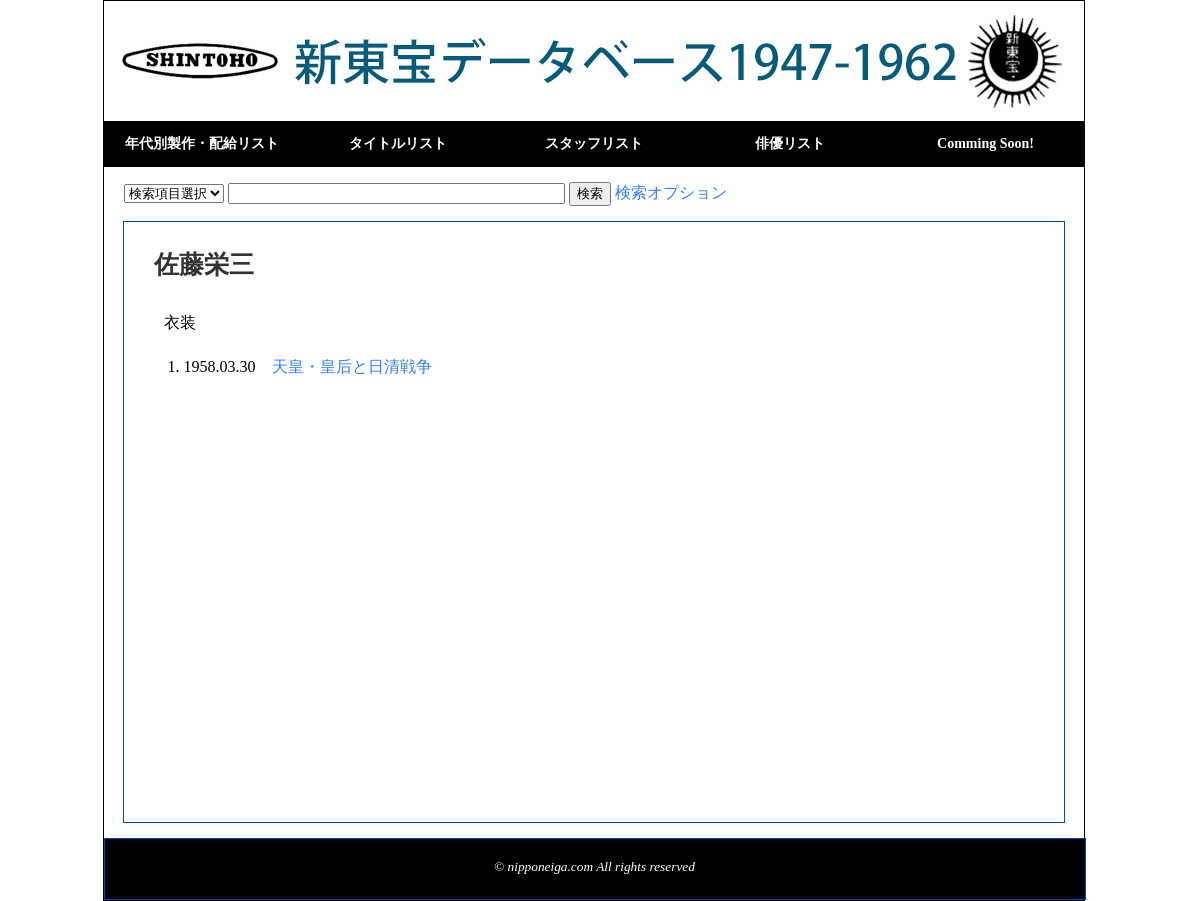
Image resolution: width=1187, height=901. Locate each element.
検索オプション (671, 192)
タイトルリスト (398, 143)
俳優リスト (790, 143)
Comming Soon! (985, 143)
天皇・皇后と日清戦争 (352, 366)
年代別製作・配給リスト (202, 143)
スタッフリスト (594, 143)
